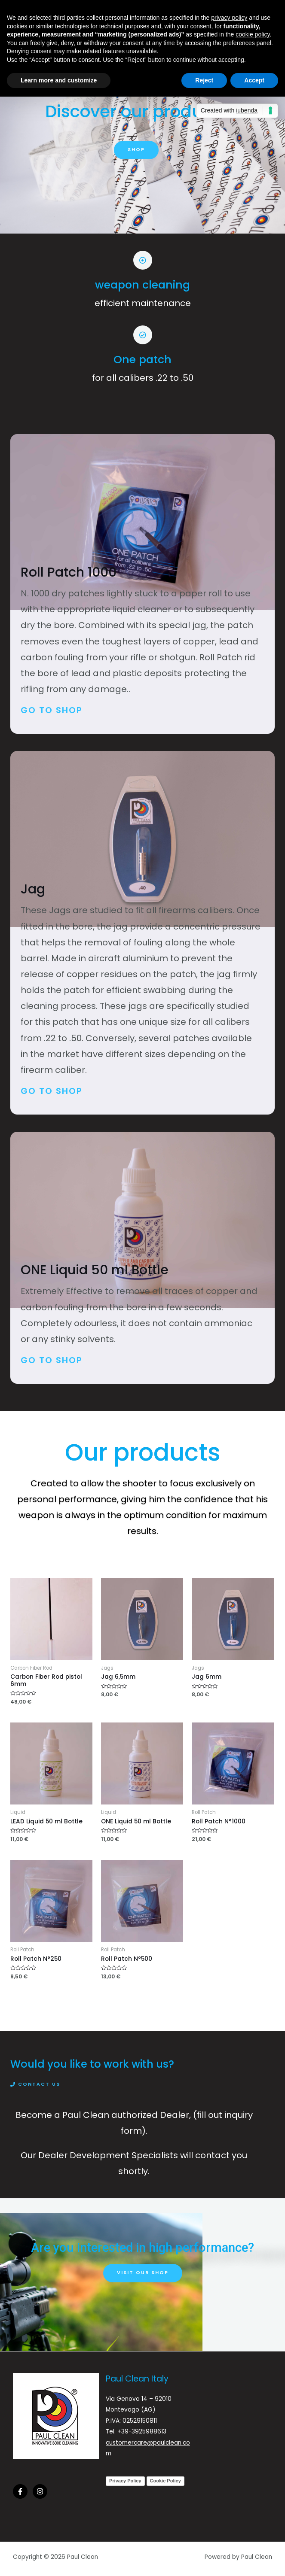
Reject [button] (204, 80)
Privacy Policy (125, 2480)
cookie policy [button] (253, 34)
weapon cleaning (142, 284)
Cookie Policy (165, 2480)
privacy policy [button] (229, 17)
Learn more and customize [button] (59, 80)
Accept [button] (254, 80)
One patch (142, 359)
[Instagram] (40, 2491)
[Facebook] (20, 2491)
